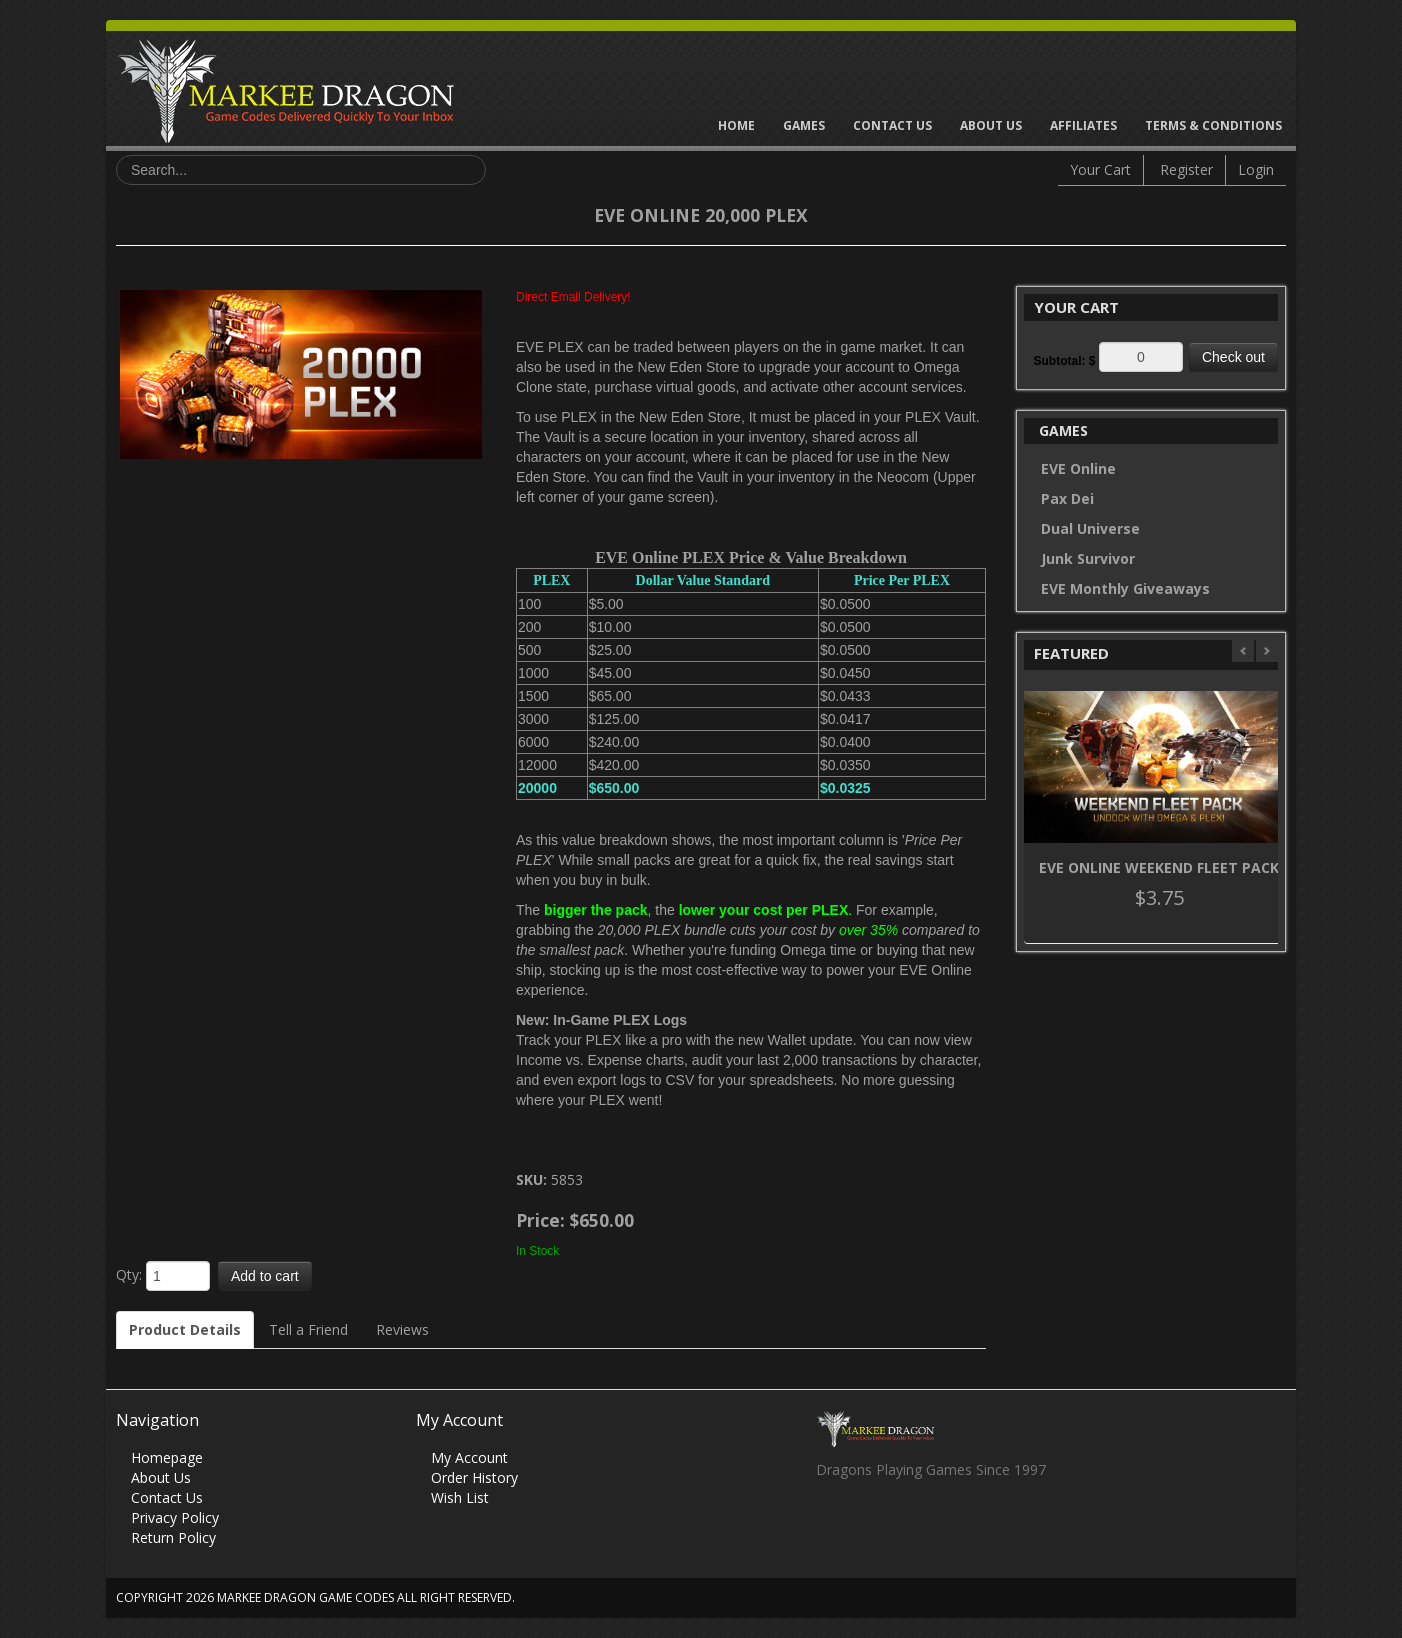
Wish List (460, 1497)
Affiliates (1083, 125)
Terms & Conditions (1213, 125)
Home (736, 125)
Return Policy (173, 1537)
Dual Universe (1090, 528)
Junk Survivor (1088, 558)
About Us (991, 125)
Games (804, 125)
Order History (474, 1477)
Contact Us (892, 125)
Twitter (869, 1524)
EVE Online (1078, 468)
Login (1256, 169)
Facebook (830, 1524)
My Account (469, 1457)
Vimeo (947, 1524)
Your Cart (1100, 169)
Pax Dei (1067, 498)
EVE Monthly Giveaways (1125, 588)
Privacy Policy (175, 1517)
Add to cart (265, 1276)
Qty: (129, 1274)
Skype (908, 1524)
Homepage (167, 1457)
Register (1186, 169)
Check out (1233, 357)
